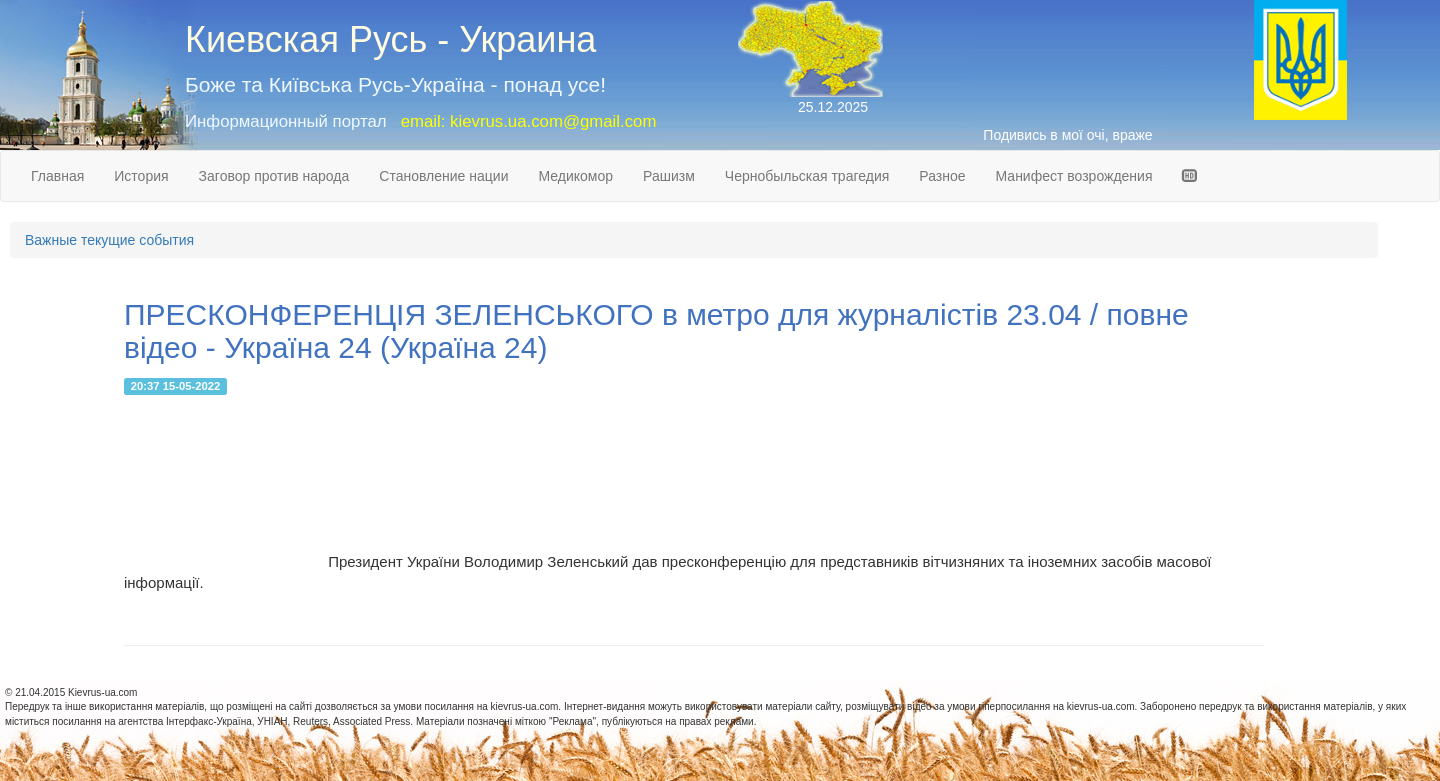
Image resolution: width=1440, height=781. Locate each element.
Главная (57, 176)
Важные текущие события (109, 240)
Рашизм (669, 176)
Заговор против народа (274, 176)
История (141, 176)
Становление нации (443, 176)
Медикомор (575, 176)
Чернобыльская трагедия (807, 176)
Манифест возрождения (1074, 176)
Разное (942, 176)
